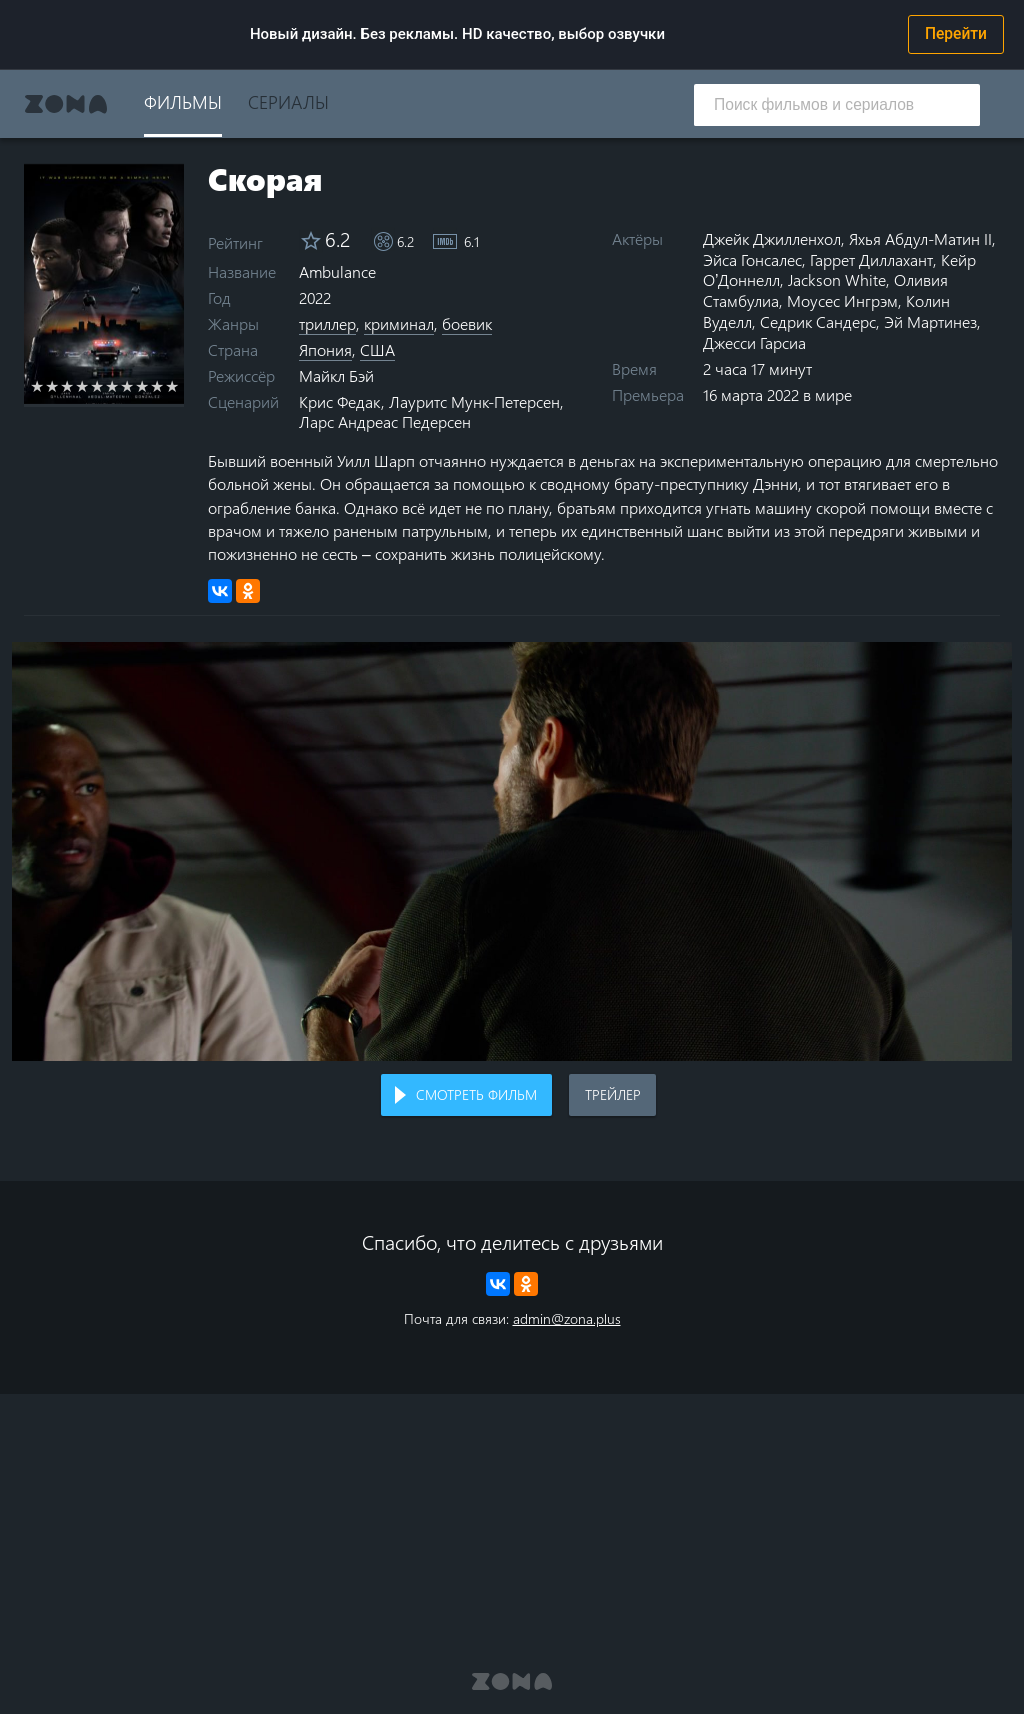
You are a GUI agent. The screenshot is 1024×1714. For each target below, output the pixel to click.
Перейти (956, 34)
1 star (37, 386)
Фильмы (183, 101)
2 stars (52, 386)
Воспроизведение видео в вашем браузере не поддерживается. (512, 851)
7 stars (127, 386)
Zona (66, 104)
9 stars (157, 386)
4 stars (82, 386)
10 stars (172, 386)
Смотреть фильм (476, 1094)
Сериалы (288, 101)
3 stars (67, 386)
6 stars (112, 386)
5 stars (97, 386)
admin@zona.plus (567, 1318)
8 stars (142, 386)
